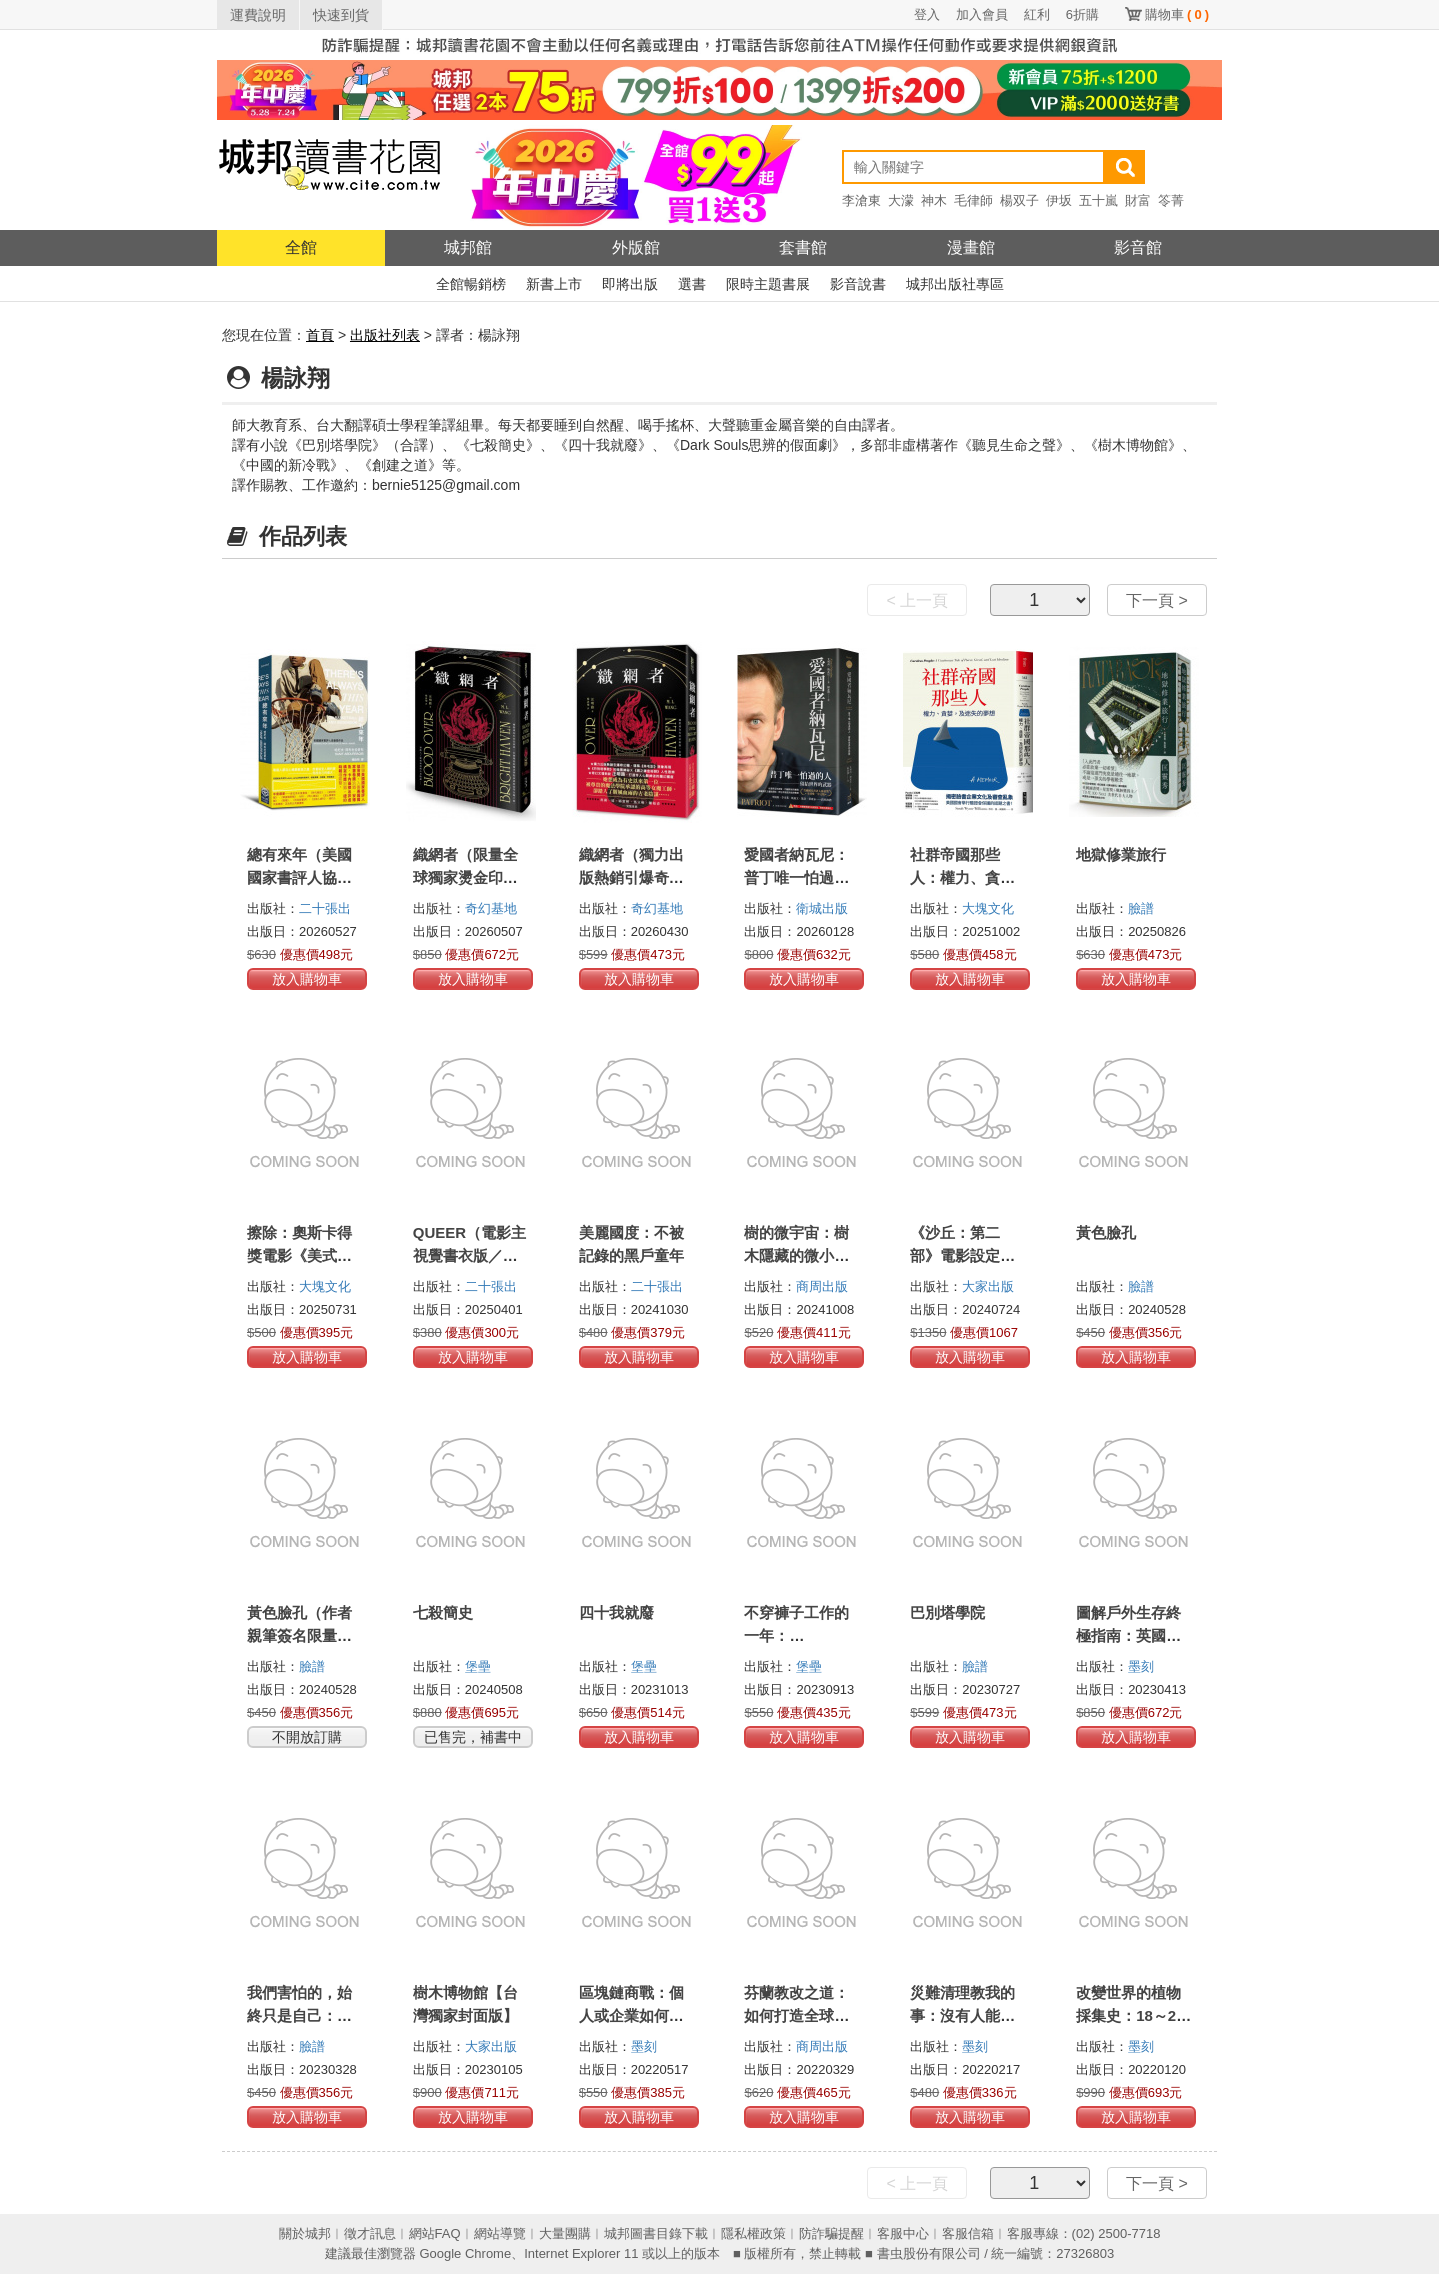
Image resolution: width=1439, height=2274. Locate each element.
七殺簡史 (443, 1612)
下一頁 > (1157, 600)
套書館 (803, 247)
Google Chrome (465, 2253)
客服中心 (903, 2233)
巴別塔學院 (947, 1612)
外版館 (636, 247)
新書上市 (554, 284)
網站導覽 (500, 2233)
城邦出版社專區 (955, 284)
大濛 (901, 200)
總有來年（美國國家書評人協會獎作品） (299, 877)
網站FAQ (435, 2233)
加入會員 (982, 14)
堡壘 (478, 1666)
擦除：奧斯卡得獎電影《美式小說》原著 (299, 1255)
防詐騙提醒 (831, 2233)
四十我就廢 (616, 1612)
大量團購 (565, 2233)
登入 (927, 14)
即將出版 (630, 284)
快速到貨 (341, 15)
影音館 (1138, 247)
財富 (1138, 200)
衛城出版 (822, 908)
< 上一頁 (917, 600)
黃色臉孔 (1106, 1232)
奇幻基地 (491, 908)
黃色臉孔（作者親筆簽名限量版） (299, 1635)
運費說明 (258, 15)
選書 (692, 284)
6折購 (1082, 14)
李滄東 (861, 200)
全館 (301, 247)
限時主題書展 (768, 284)
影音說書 (858, 284)
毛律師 (973, 200)
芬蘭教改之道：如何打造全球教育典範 (796, 2015)
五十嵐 (1098, 200)
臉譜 (1141, 908)
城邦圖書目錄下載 (656, 2233)
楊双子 (1019, 200)
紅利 (1037, 14)
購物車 (1177, 14)
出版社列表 (385, 335)
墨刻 (1141, 1666)
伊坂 (1059, 200)
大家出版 (988, 1286)
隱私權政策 (753, 2233)
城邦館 (468, 247)
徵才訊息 (370, 2233)
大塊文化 (988, 908)
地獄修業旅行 (1121, 854)
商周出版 (822, 1286)
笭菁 (1171, 200)
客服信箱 (968, 2233)
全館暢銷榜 (471, 284)
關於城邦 (305, 2233)
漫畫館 (971, 247)
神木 (934, 200)
